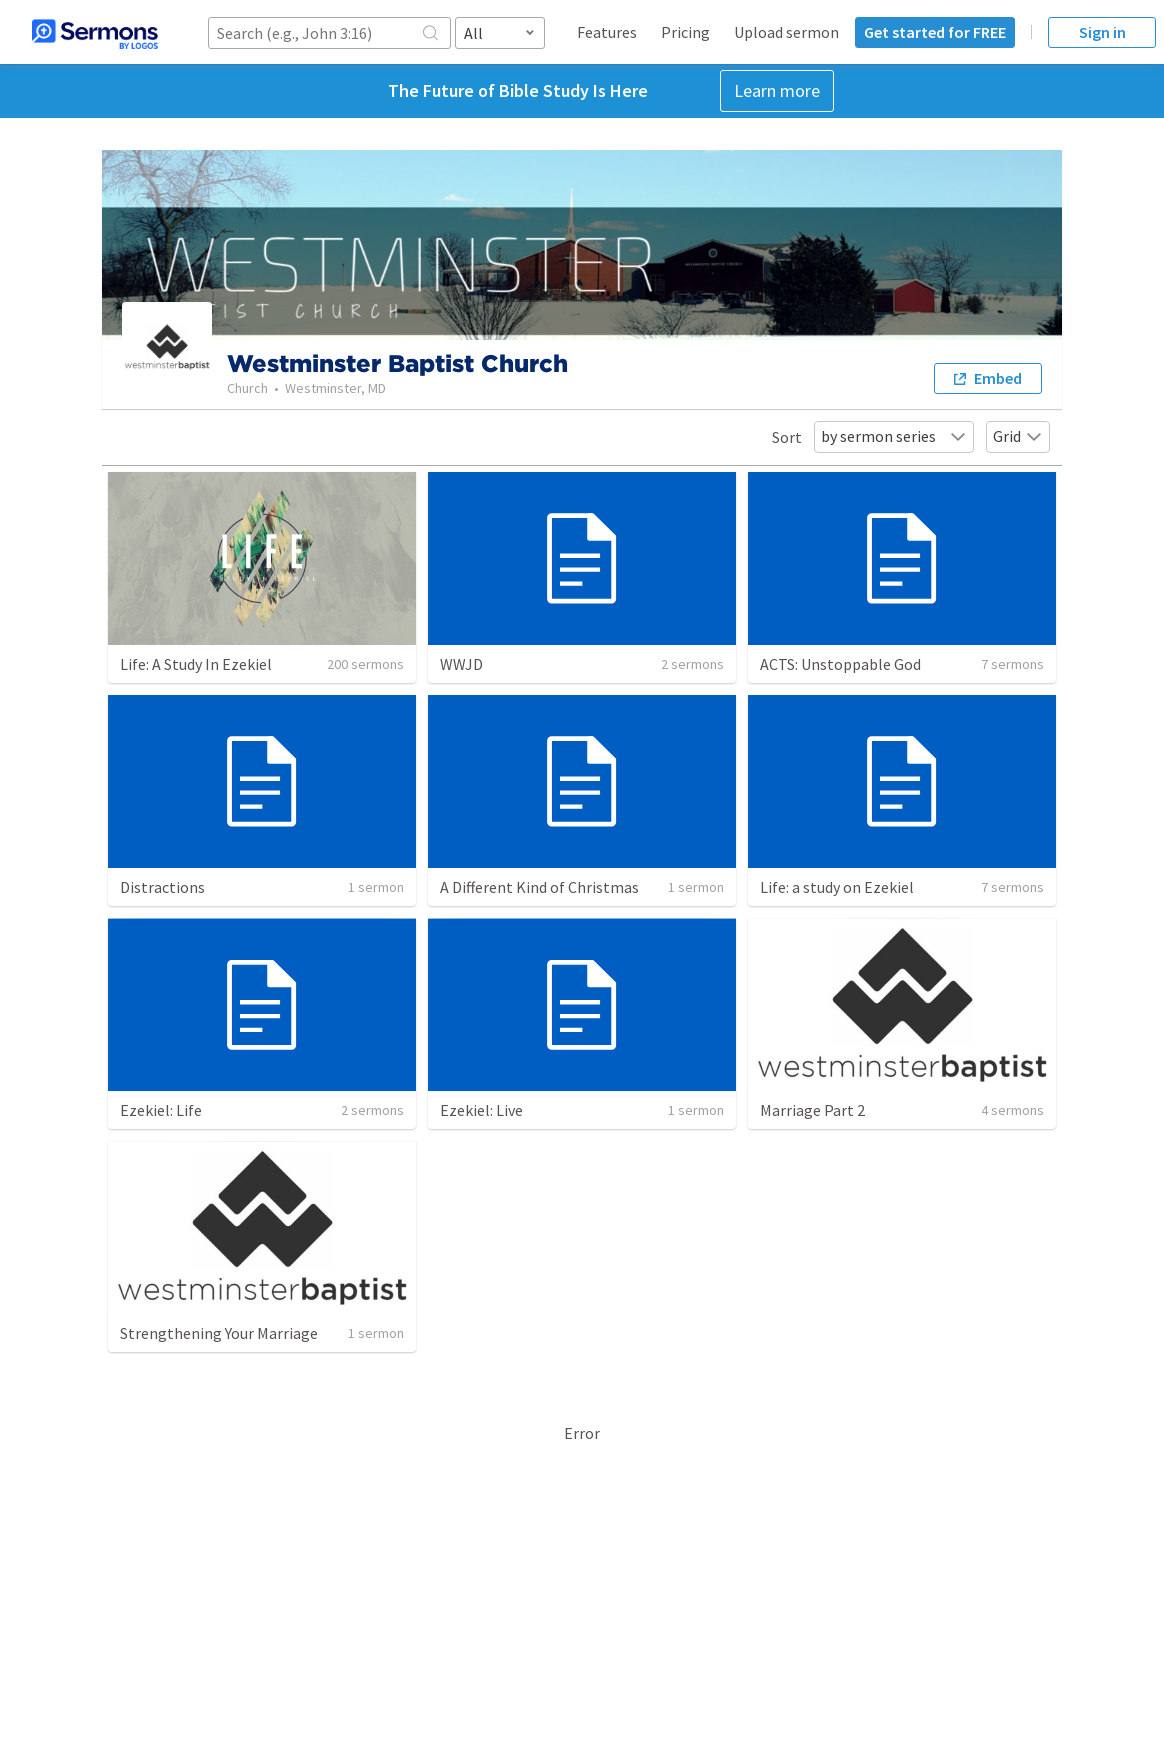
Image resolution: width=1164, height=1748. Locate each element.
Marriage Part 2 (812, 1110)
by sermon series (894, 436)
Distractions (162, 887)
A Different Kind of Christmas (539, 887)
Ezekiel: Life (161, 1110)
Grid (1018, 436)
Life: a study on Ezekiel (837, 887)
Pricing (685, 32)
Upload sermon (786, 32)
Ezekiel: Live (481, 1110)
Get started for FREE (935, 32)
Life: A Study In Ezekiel (196, 664)
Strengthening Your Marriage (219, 1333)
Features (607, 32)
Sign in (1102, 32)
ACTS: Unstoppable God (840, 664)
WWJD (461, 664)
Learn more (777, 90)
